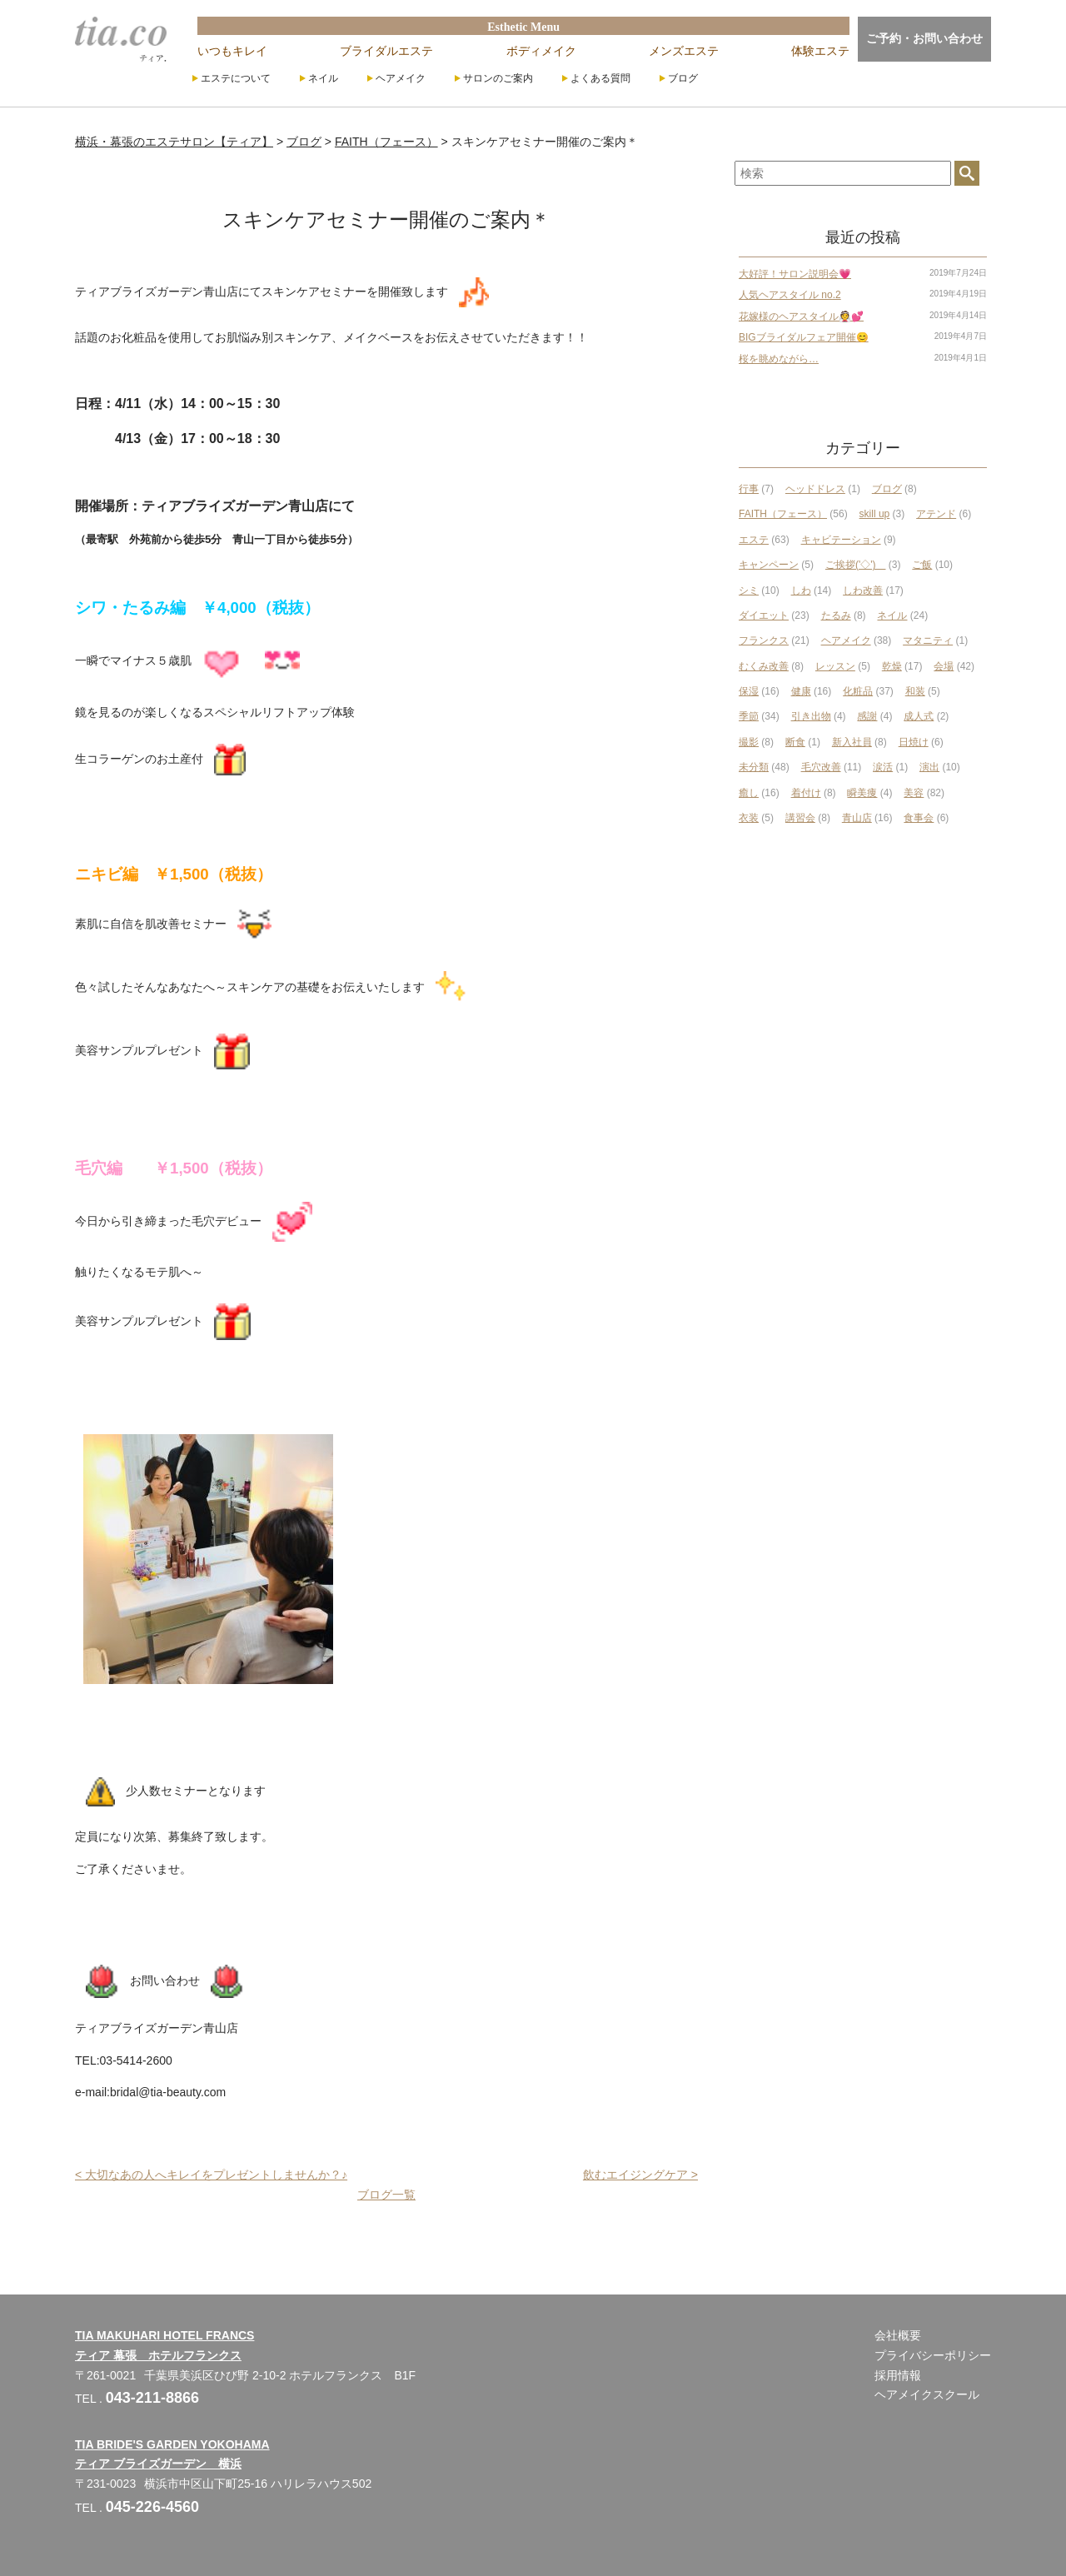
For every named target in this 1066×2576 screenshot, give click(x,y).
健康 (801, 691)
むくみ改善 (764, 666)
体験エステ (820, 50)
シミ (749, 590)
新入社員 (852, 742)
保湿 (749, 691)
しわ (801, 590)
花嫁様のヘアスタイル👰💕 (801, 316)
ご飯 (922, 565)
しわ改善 (863, 590)
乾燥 (892, 666)
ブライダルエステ (386, 50)
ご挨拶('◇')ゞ (855, 565)
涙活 (883, 767)
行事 (749, 489)
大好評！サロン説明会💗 (795, 274)
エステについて (236, 78)
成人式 (919, 716)
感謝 (867, 716)
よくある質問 (600, 78)
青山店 (857, 818)
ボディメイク (541, 50)
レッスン (835, 666)
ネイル (323, 78)
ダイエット (764, 615)
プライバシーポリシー (932, 2355)
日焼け (914, 742)
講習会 (800, 818)
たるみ (836, 615)
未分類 (754, 767)
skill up (874, 514)
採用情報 (897, 2375)
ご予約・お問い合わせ (924, 38)
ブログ (683, 78)
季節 (749, 716)
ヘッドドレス (815, 489)
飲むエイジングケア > (640, 2174)
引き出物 (811, 716)
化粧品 (858, 691)
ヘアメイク (401, 78)
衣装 (749, 818)
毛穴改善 (821, 767)
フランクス (764, 640)
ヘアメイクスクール (926, 2394)
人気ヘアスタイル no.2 (790, 295)
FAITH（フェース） (783, 514)
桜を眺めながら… (779, 359)
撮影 (749, 742)
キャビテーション (841, 540)
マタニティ (928, 640)
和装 (915, 691)
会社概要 (897, 2335)
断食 (795, 742)
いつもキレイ (232, 50)
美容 (914, 793)
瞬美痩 (862, 793)
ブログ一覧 (386, 2194)
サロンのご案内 (498, 78)
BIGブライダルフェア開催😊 (804, 337)
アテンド (936, 514)
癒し (749, 793)
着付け (806, 793)
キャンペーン (769, 565)
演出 (929, 767)
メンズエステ (684, 50)
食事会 (919, 818)
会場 (944, 666)
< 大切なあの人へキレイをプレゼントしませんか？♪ (211, 2174)
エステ (754, 540)
